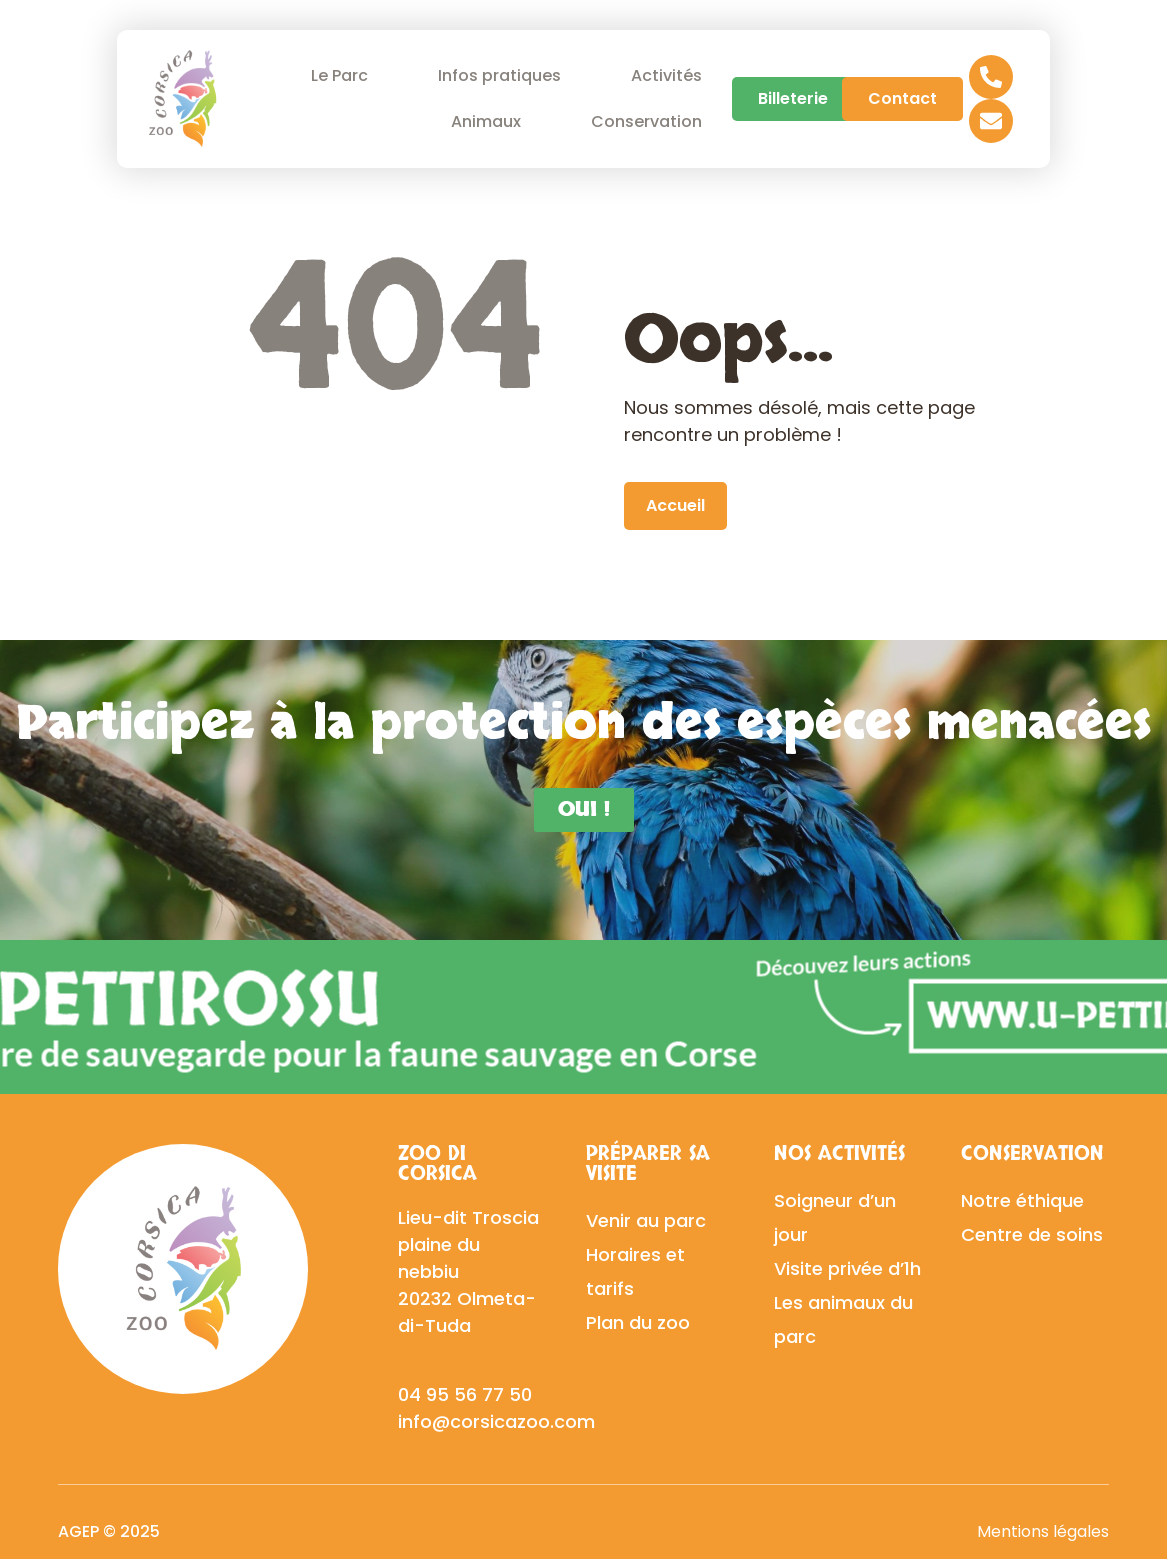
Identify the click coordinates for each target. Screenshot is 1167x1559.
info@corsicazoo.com (496, 1421)
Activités (666, 75)
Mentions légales (1043, 1531)
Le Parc (344, 75)
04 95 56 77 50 (465, 1394)
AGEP (78, 1531)
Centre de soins (1032, 1234)
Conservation (651, 121)
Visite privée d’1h (847, 1268)
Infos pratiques (504, 75)
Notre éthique (1022, 1200)
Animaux (491, 121)
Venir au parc (646, 1220)
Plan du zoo (638, 1322)
